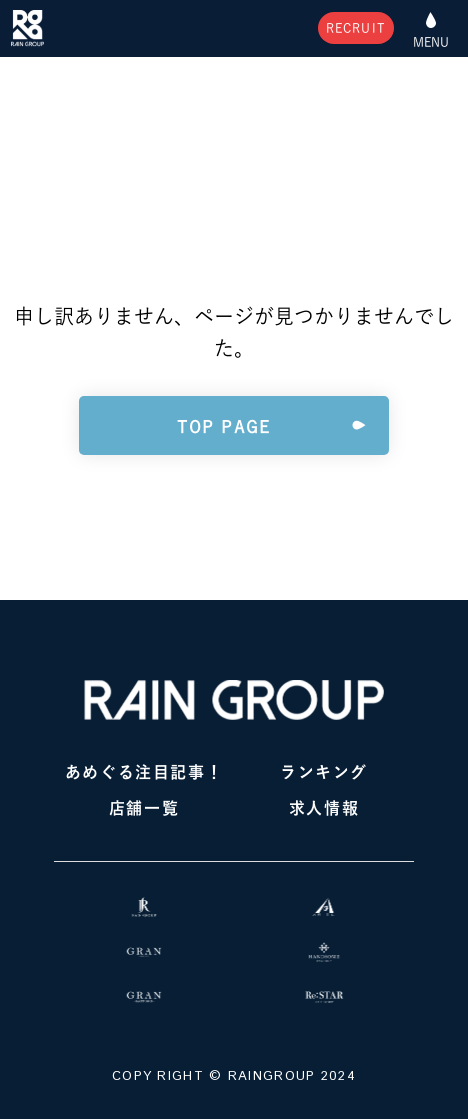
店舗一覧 (144, 808)
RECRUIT (356, 28)
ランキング (324, 772)
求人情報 (324, 808)
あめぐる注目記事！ (144, 772)
